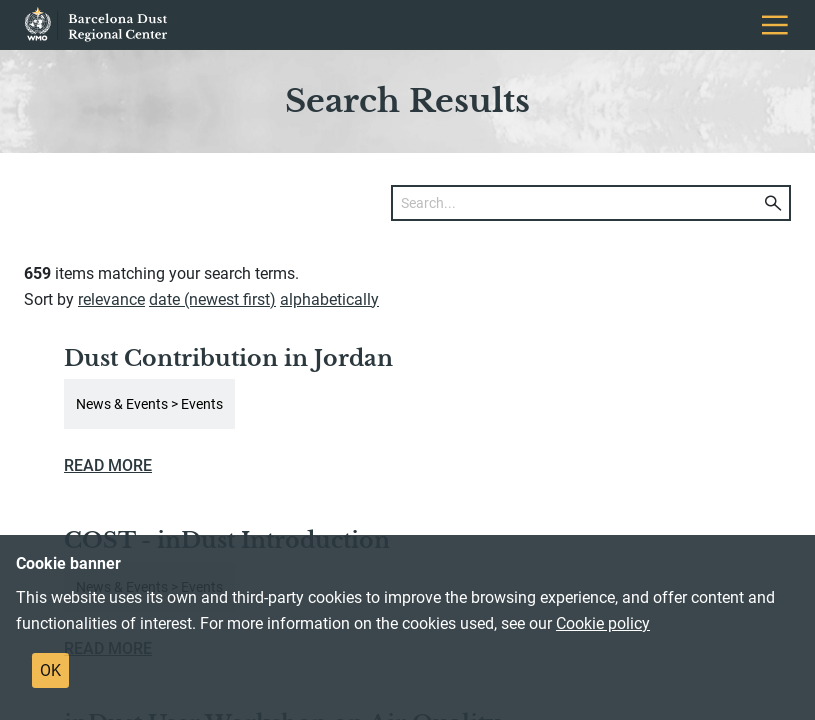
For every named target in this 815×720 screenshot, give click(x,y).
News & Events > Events (149, 404)
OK (50, 670)
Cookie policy (603, 623)
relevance (111, 299)
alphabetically (329, 299)
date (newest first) (212, 299)
